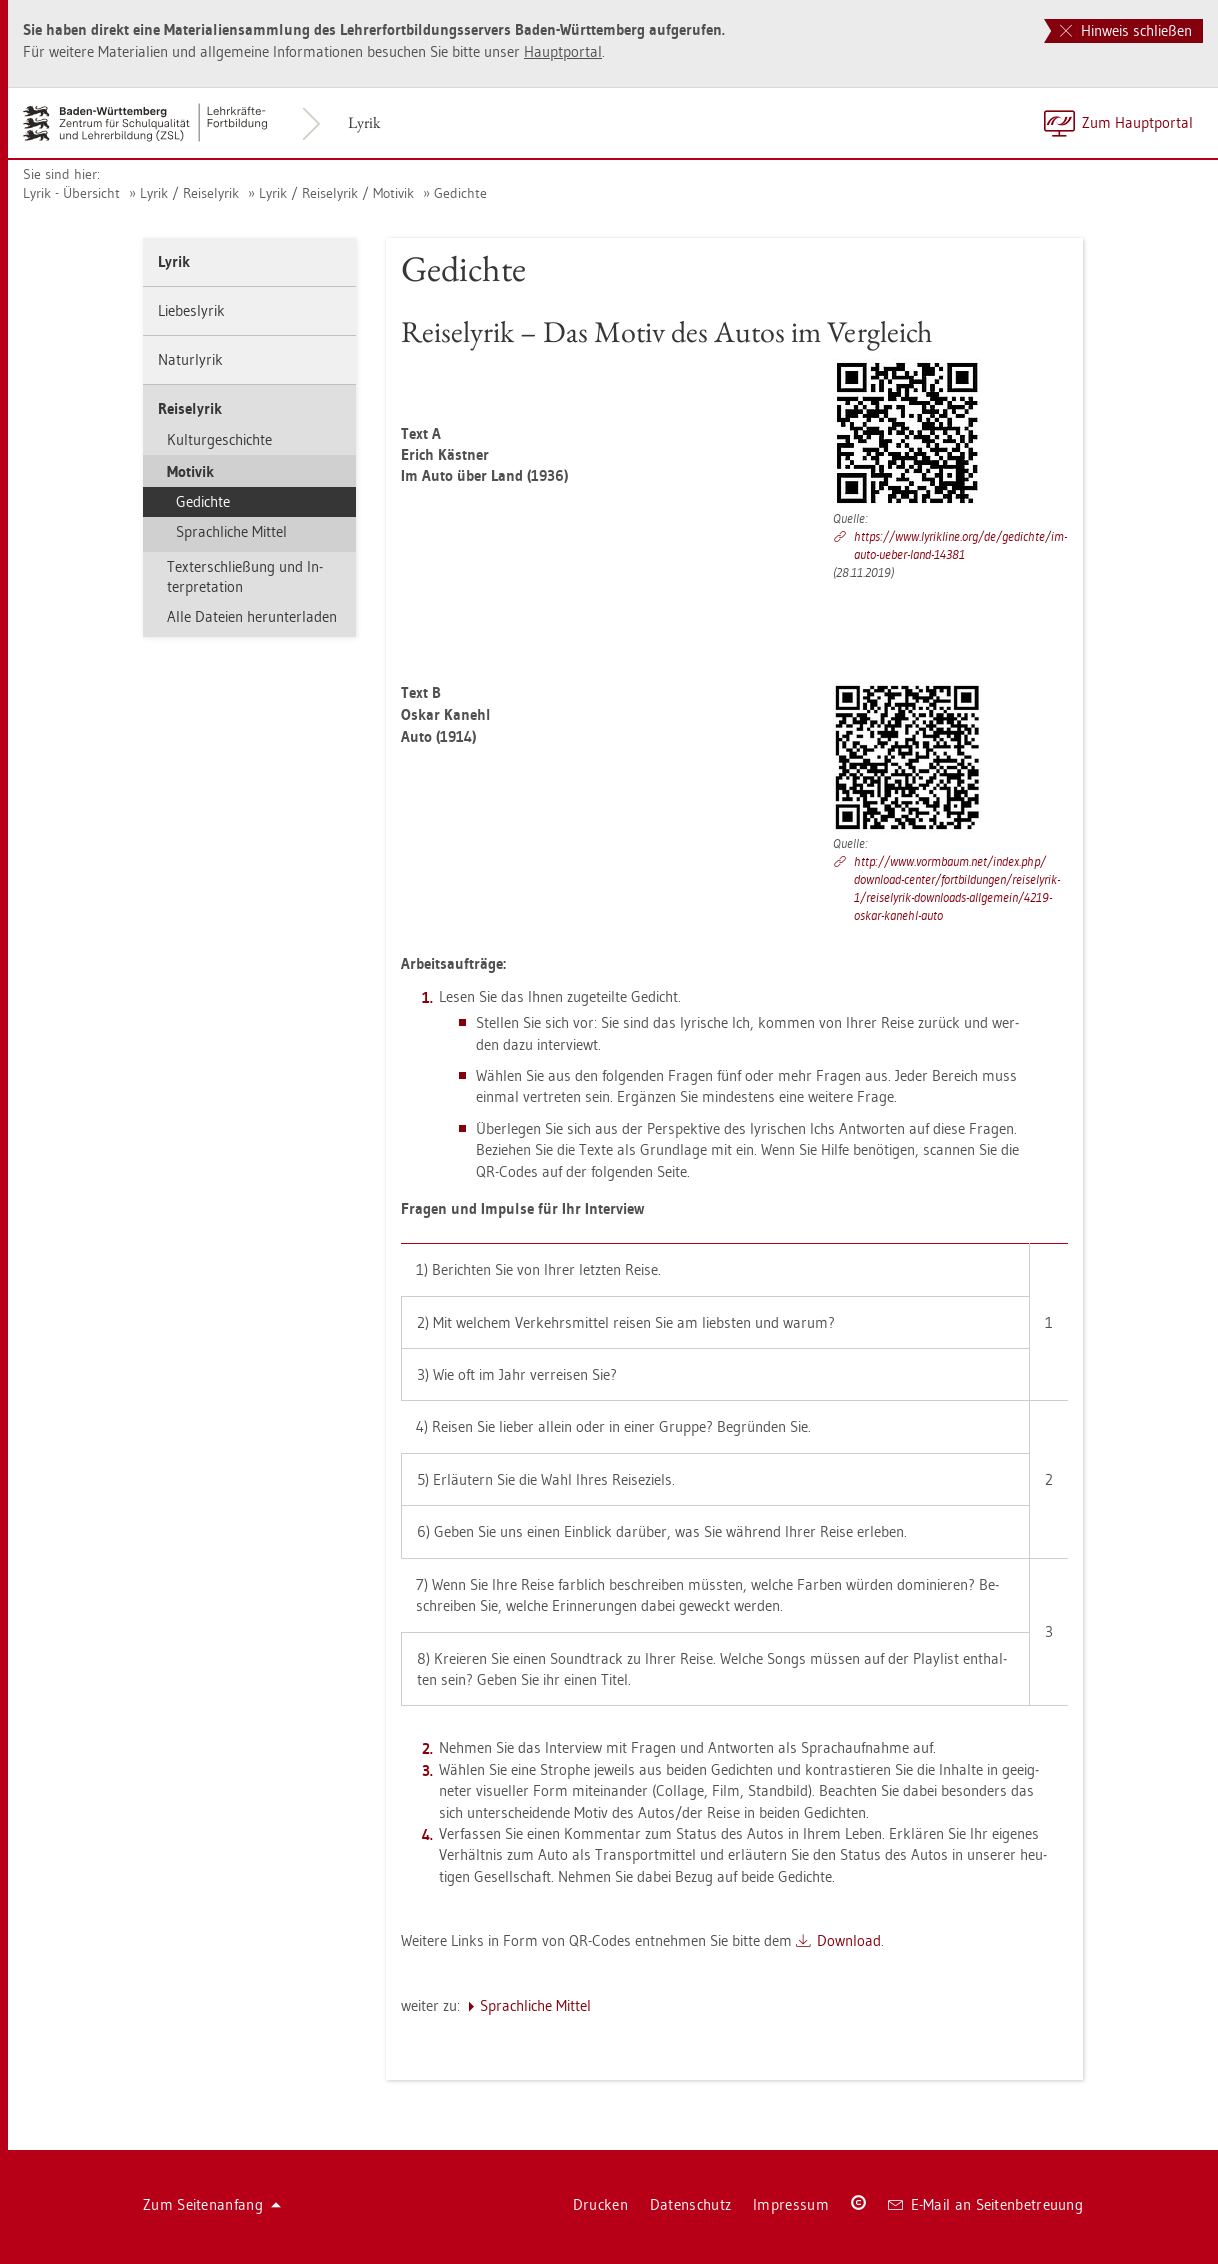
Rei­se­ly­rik (190, 408)
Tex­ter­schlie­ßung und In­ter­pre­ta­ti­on (245, 576)
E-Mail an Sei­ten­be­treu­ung (985, 2204)
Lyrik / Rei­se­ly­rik (189, 193)
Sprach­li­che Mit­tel (231, 531)
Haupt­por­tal (563, 51)
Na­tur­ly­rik (190, 359)
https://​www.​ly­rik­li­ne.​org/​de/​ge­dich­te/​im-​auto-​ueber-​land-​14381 (960, 545)
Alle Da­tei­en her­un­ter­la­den (252, 616)
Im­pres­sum (791, 2204)
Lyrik (364, 122)
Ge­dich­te (460, 193)
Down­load (849, 1940)
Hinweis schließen (1126, 30)
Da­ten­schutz (690, 2204)
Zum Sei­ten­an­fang (212, 2204)
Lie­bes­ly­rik (191, 310)
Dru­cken (600, 2204)
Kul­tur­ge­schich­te (219, 439)
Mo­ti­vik (190, 471)
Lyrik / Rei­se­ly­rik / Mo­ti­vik (336, 193)
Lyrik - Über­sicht (71, 193)
